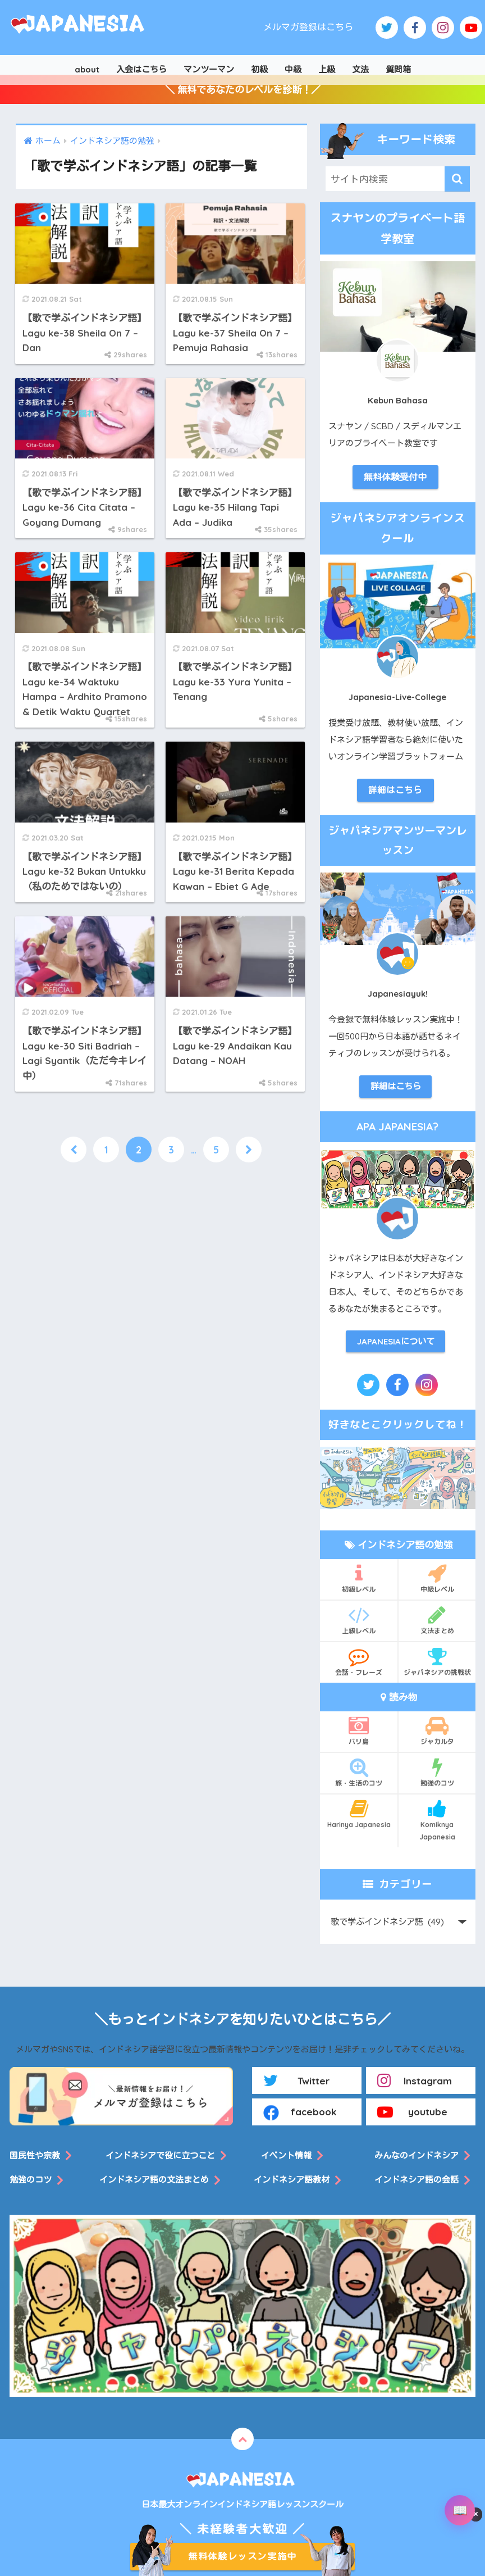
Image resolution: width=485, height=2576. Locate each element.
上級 (326, 69)
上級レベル (359, 1620)
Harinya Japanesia (359, 1813)
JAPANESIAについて (395, 1341)
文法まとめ (436, 1620)
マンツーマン (209, 69)
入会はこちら (141, 69)
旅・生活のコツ (359, 1772)
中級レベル (436, 1578)
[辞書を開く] (460, 2510)
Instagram (414, 2080)
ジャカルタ (436, 1730)
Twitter (296, 2080)
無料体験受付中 (395, 477)
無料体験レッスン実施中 (242, 2556)
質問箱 (398, 69)
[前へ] (73, 1149)
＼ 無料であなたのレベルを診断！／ (243, 90)
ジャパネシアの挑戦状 (436, 1661)
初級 (259, 69)
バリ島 (359, 1730)
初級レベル (359, 1578)
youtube (412, 2112)
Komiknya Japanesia (436, 1819)
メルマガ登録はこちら (308, 27)
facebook (300, 2112)
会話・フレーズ (359, 1661)
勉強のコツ (436, 1772)
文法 (360, 69)
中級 (293, 69)
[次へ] (249, 1149)
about (87, 69)
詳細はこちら (395, 790)
